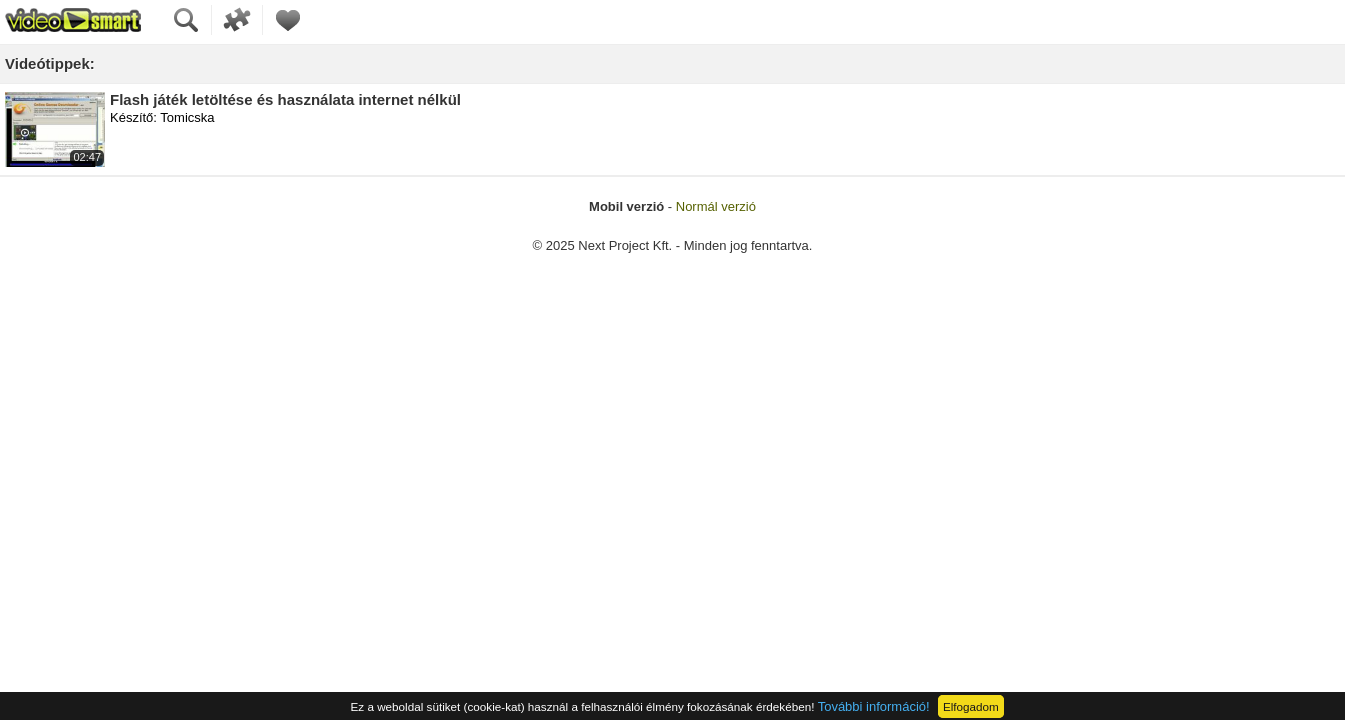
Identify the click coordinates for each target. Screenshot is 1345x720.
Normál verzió (716, 206)
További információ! (874, 706)
